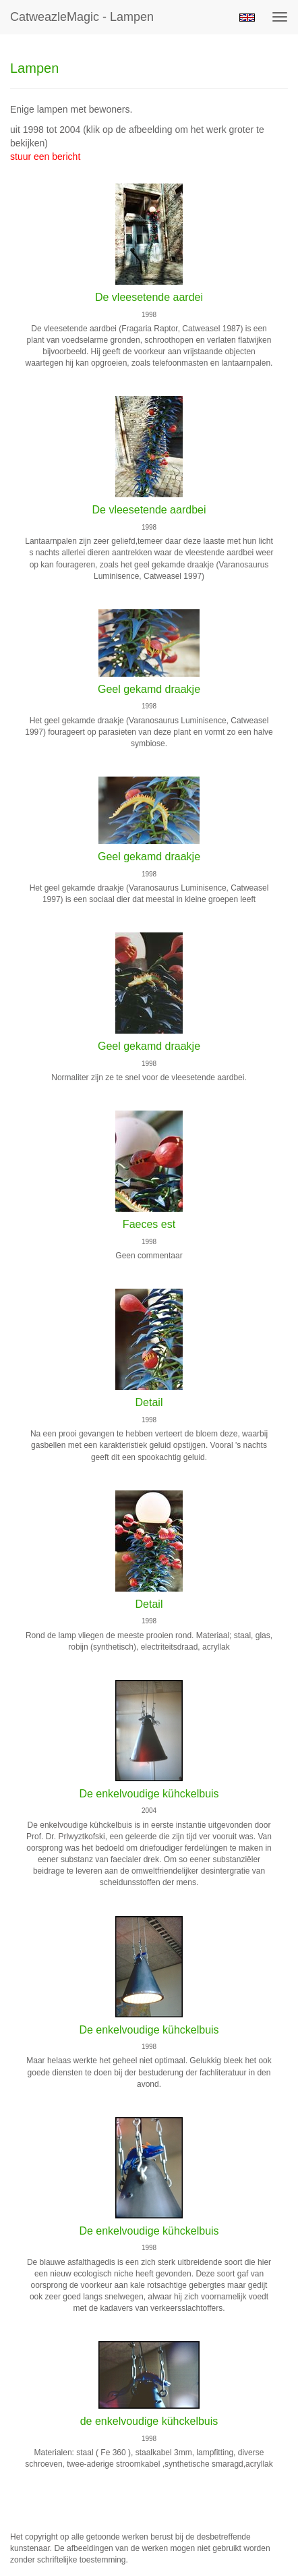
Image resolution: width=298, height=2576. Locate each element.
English (247, 17)
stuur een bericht (45, 156)
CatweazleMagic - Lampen (82, 17)
